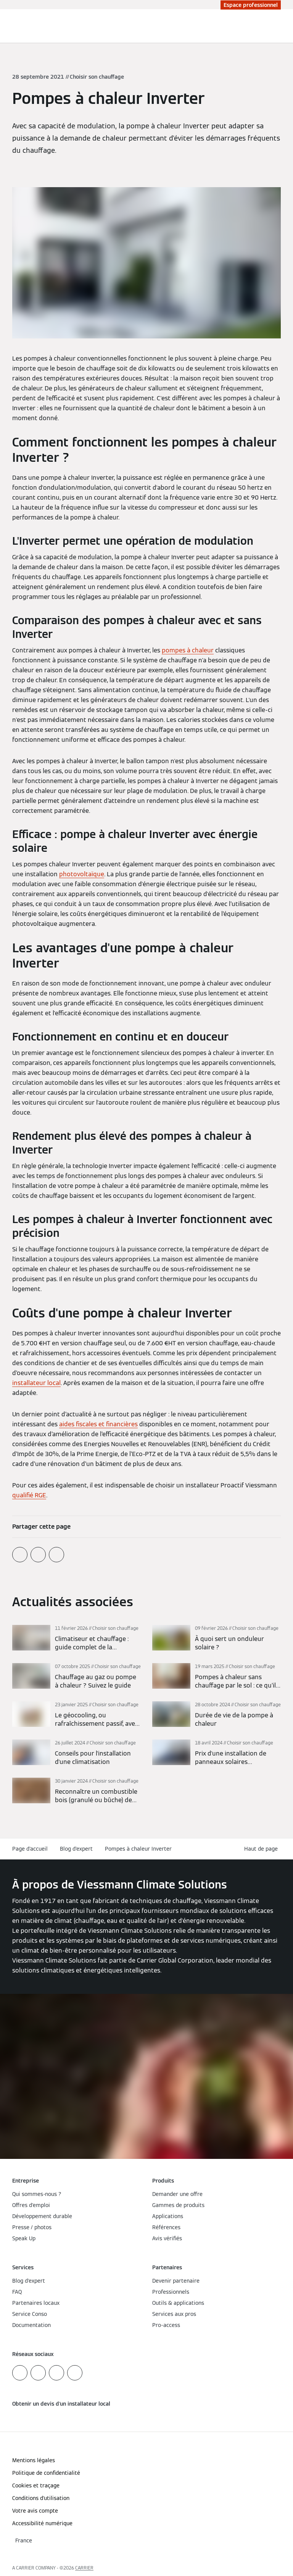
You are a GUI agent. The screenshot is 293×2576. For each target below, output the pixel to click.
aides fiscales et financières (98, 1424)
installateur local (36, 1383)
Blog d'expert (76, 1848)
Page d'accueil (30, 1848)
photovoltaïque (81, 874)
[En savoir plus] (76, 1638)
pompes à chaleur (188, 650)
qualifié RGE (29, 1495)
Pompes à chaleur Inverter (138, 1848)
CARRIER (84, 2568)
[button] (262, 1849)
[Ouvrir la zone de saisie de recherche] (271, 26)
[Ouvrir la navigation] (283, 26)
